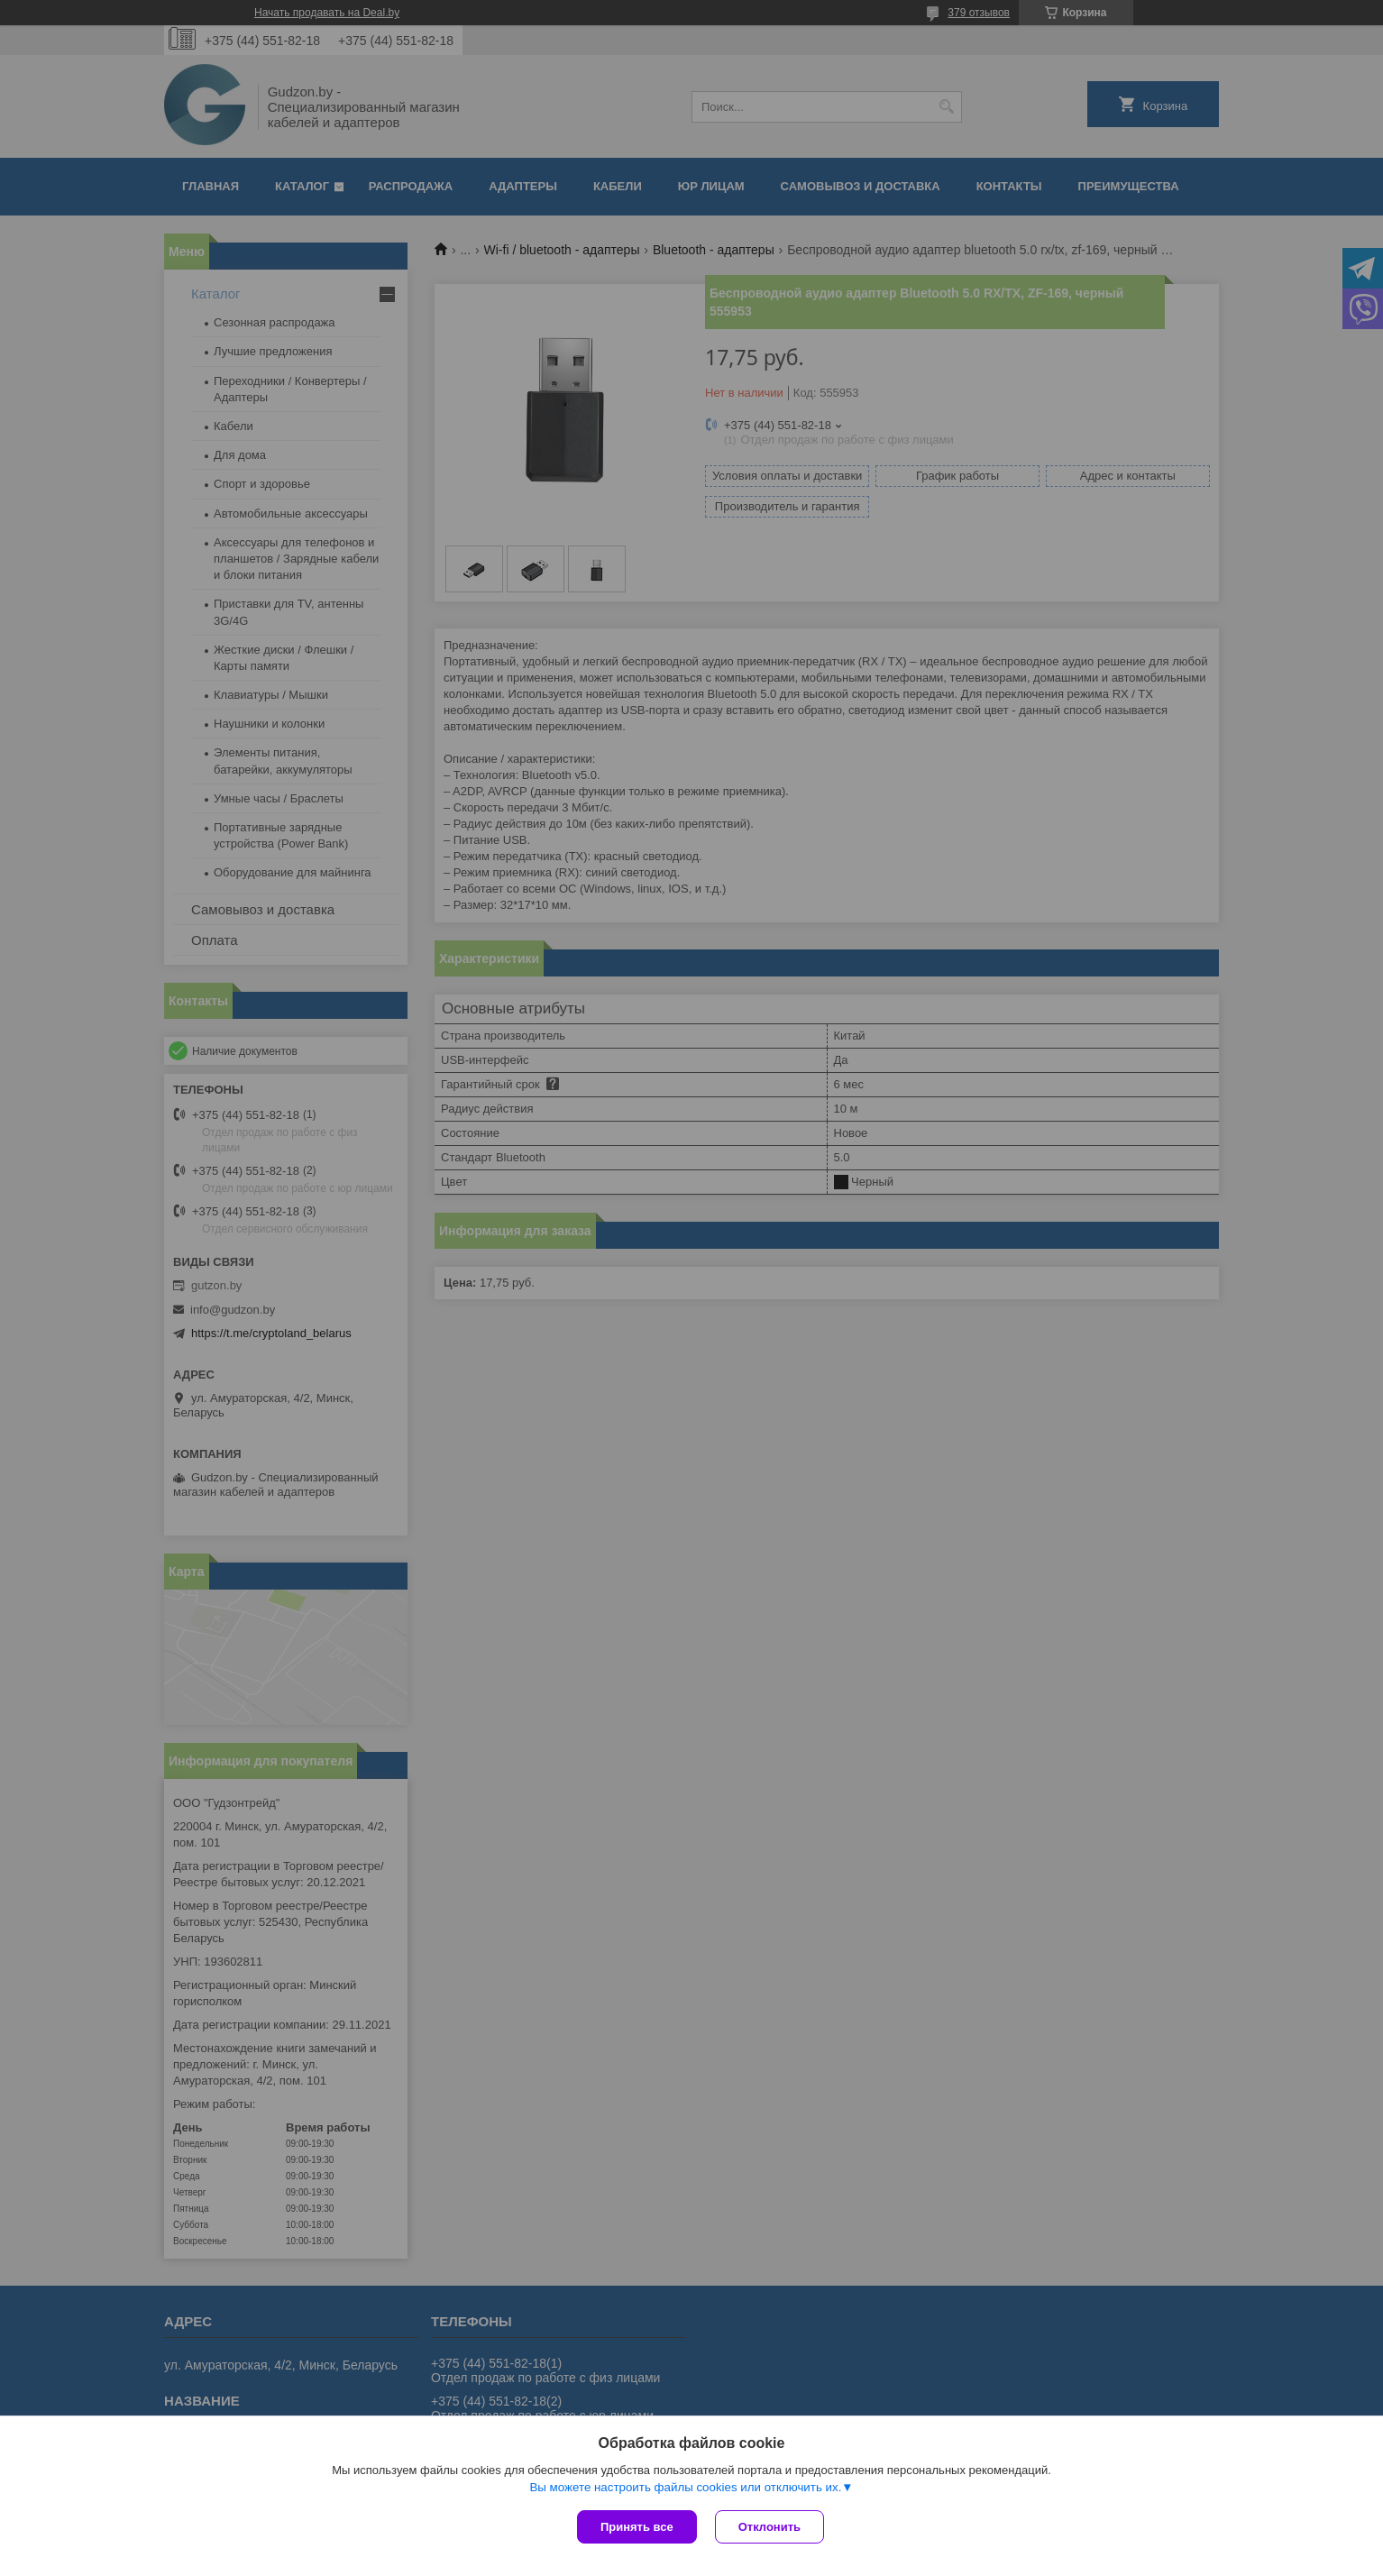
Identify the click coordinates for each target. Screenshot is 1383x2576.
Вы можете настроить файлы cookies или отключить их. (685, 2487)
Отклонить (769, 2527)
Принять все (636, 2527)
